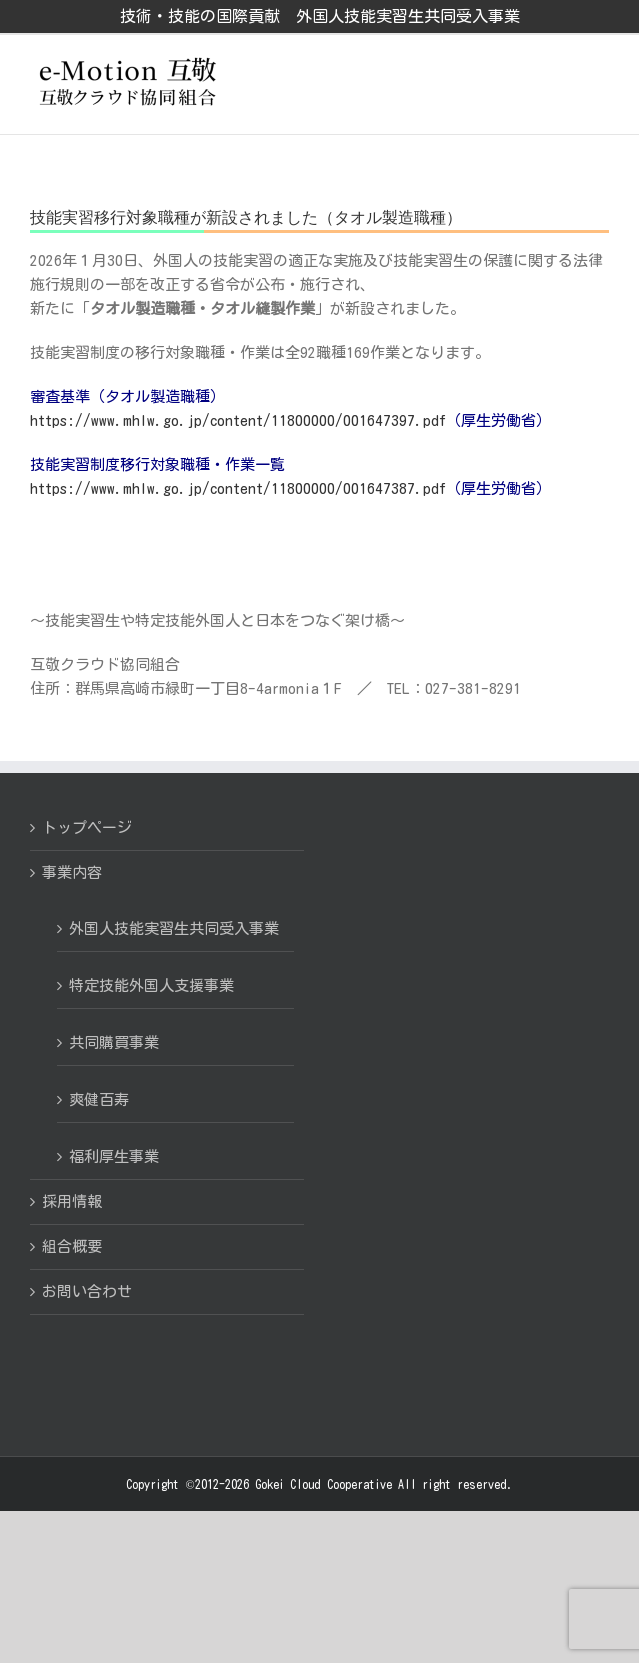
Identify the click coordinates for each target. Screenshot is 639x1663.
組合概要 (72, 1246)
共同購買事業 (114, 1042)
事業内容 (72, 872)
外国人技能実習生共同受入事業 (174, 928)
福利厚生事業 (114, 1156)
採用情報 (72, 1201)
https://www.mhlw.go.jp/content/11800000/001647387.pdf (238, 488)
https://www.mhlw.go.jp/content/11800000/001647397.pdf (238, 420)
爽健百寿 (99, 1099)
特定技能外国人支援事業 (151, 985)
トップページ (87, 827)
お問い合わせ (87, 1291)
